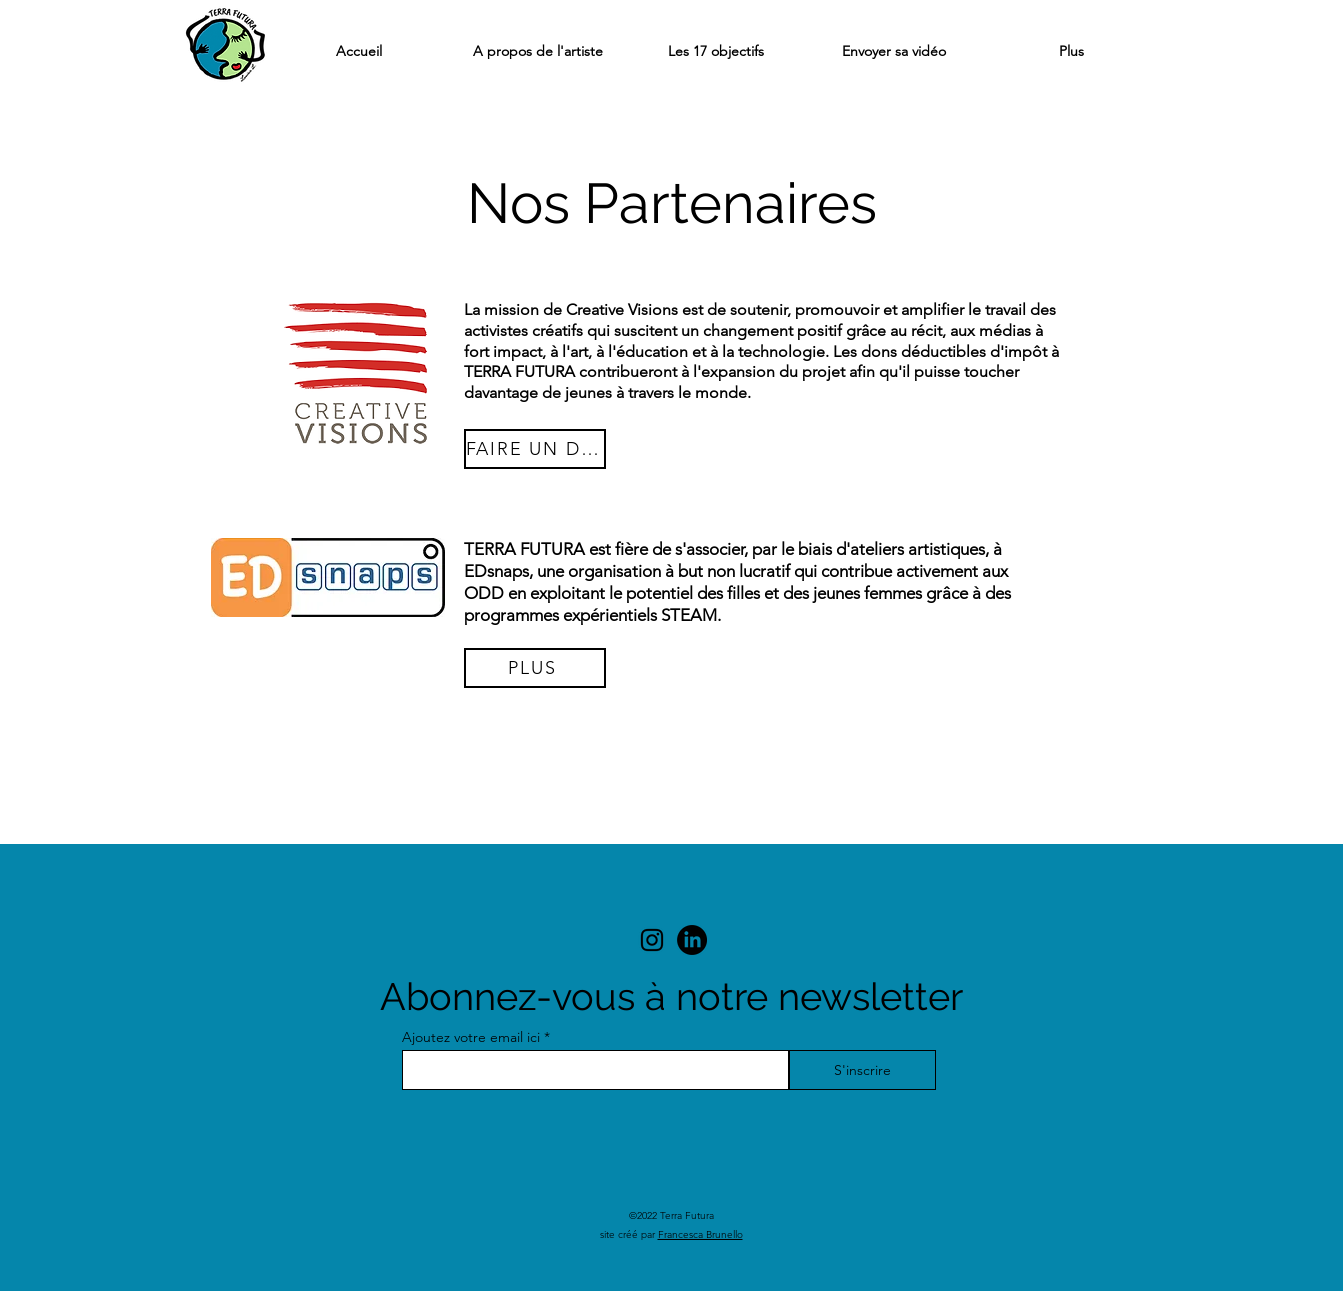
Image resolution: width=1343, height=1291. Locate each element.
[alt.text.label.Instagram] (652, 940)
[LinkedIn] (692, 940)
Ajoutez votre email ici (471, 1037)
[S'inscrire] (862, 1070)
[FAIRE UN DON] (535, 449)
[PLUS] (535, 668)
